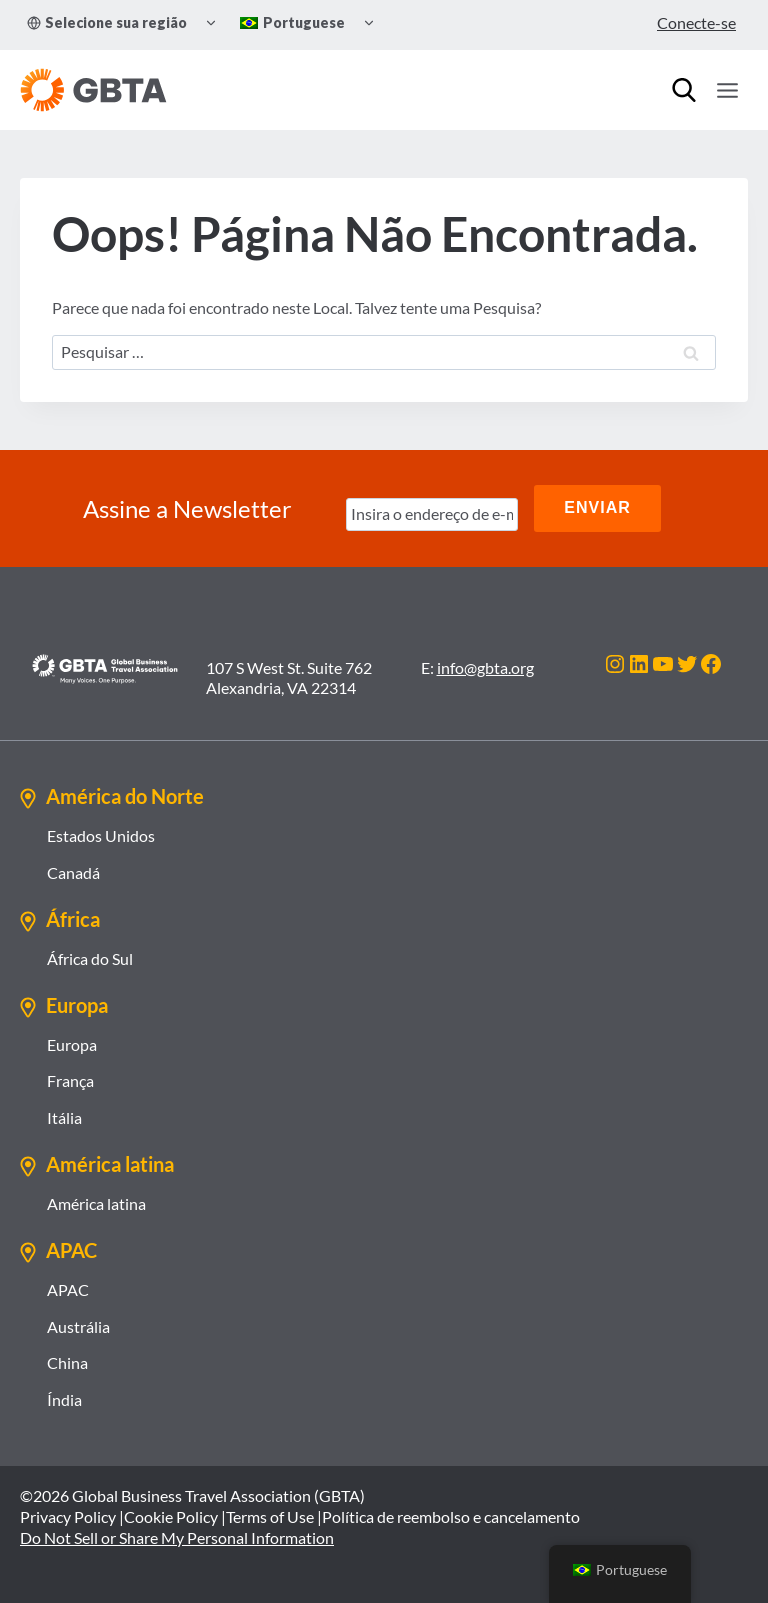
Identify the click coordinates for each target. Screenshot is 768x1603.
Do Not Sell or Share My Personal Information (177, 1536)
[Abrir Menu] (727, 90)
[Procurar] (684, 90)
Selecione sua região (107, 22)
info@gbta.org (485, 666)
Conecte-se (696, 22)
